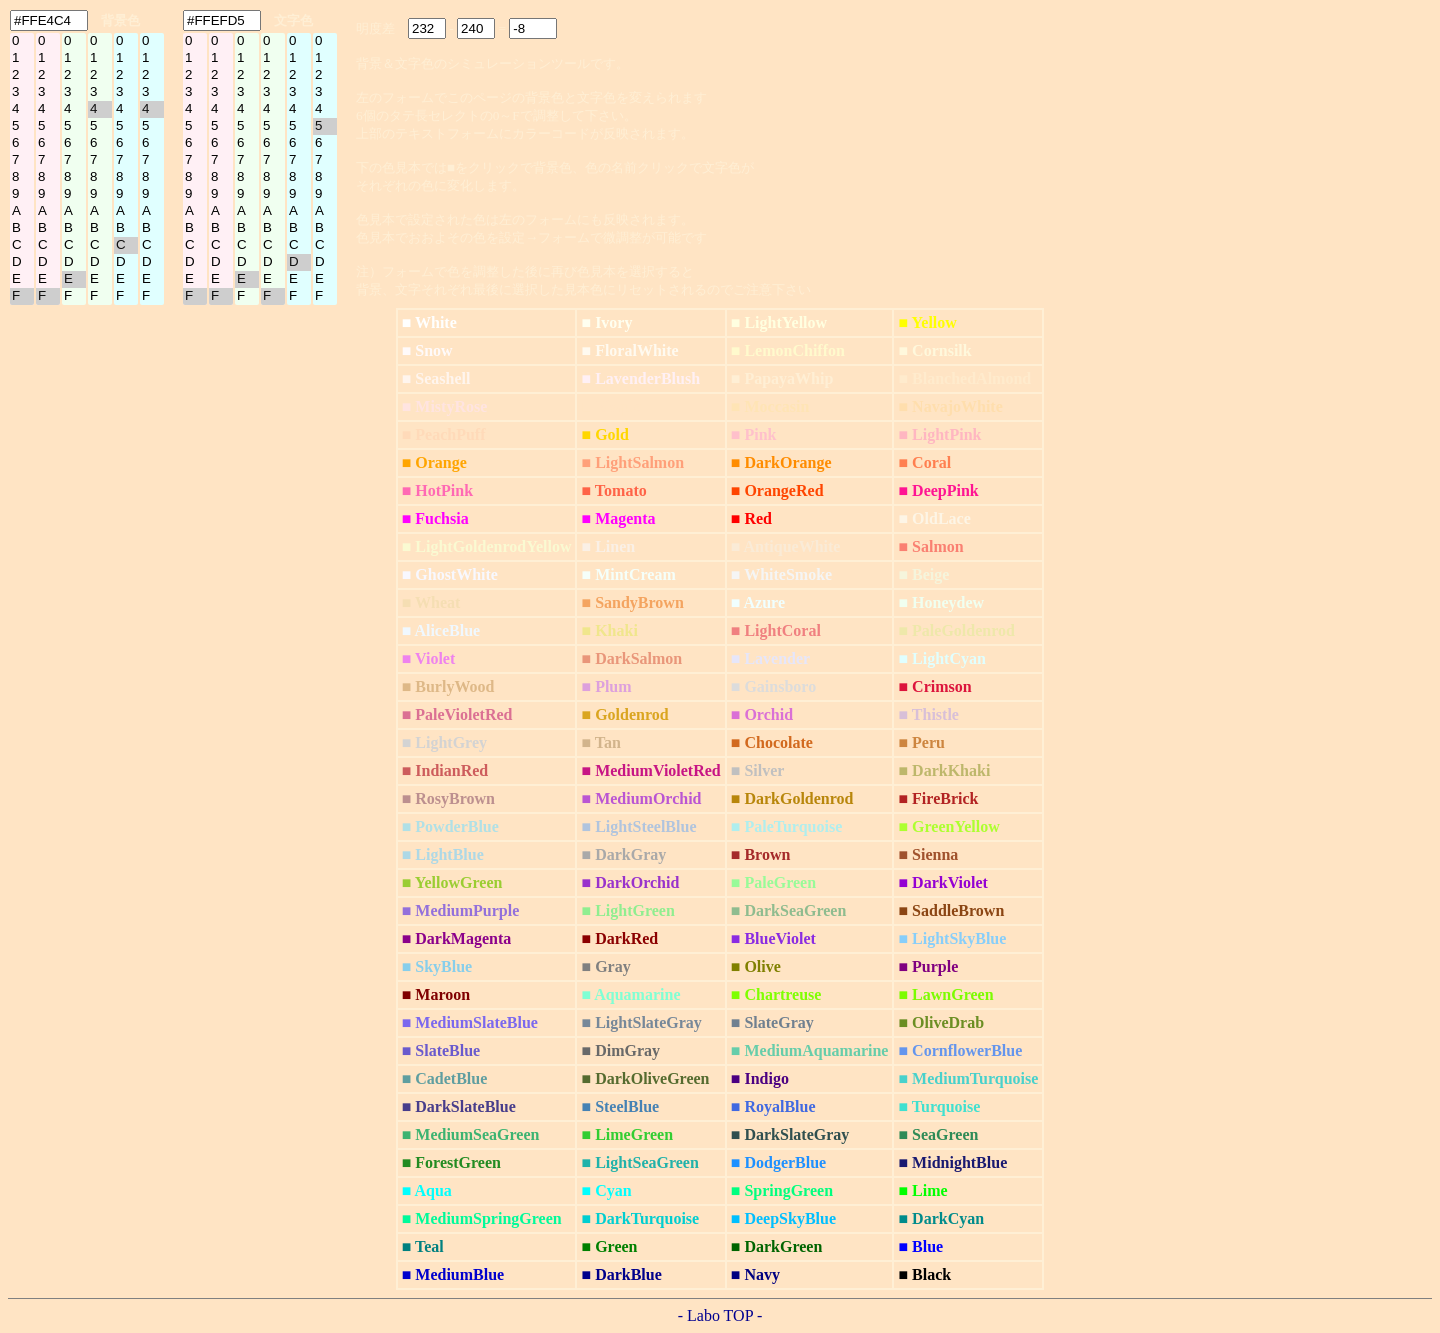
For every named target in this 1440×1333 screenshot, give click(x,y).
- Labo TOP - (720, 1315)
